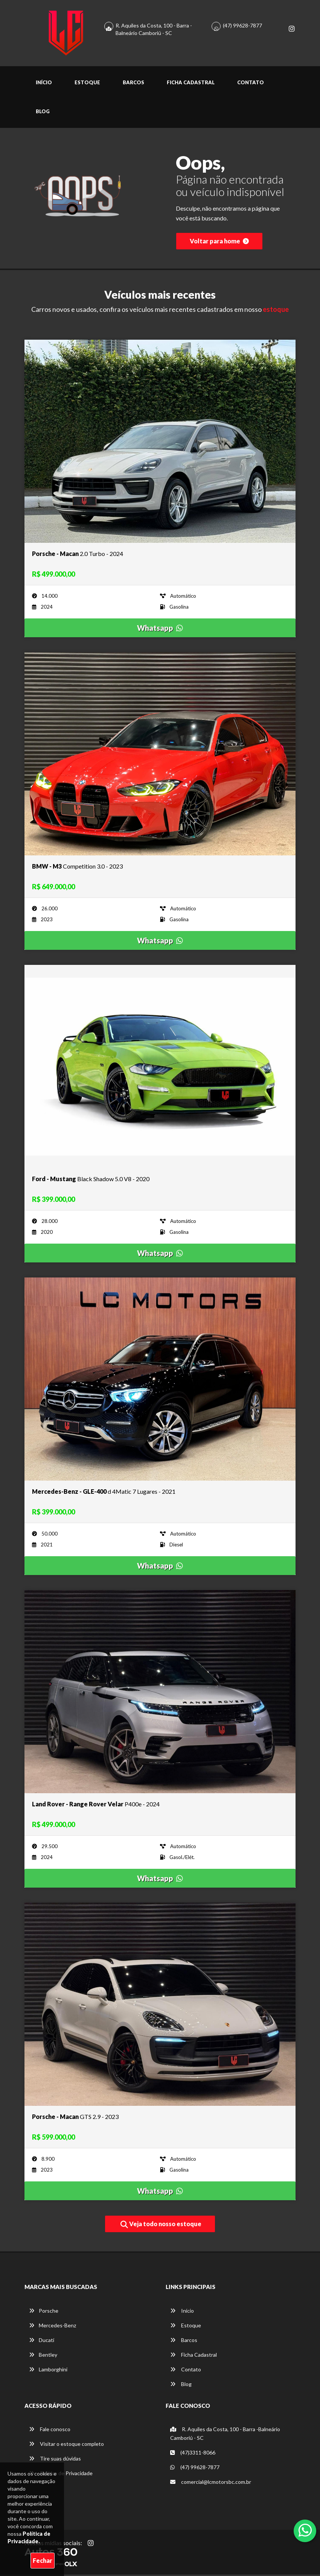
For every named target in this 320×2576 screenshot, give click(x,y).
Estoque (87, 84)
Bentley (43, 2356)
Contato (250, 84)
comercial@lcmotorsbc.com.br (210, 2483)
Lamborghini (48, 2371)
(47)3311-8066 (192, 2454)
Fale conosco (49, 2430)
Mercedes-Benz (52, 2327)
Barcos (133, 84)
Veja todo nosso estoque (160, 2226)
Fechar (42, 2560)
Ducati (41, 2341)
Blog (43, 113)
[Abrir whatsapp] (305, 2530)
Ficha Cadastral (191, 84)
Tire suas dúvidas (55, 2460)
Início (44, 84)
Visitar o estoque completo (66, 2445)
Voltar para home (219, 242)
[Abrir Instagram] (91, 2544)
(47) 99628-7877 (242, 26)
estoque (276, 311)
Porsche (43, 2312)
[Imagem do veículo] (160, 443)
